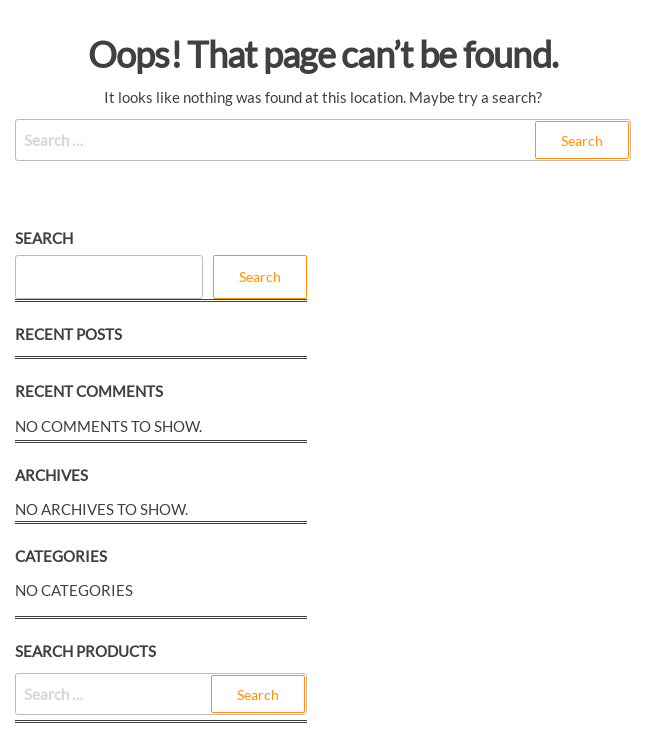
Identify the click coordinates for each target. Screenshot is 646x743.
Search (44, 238)
